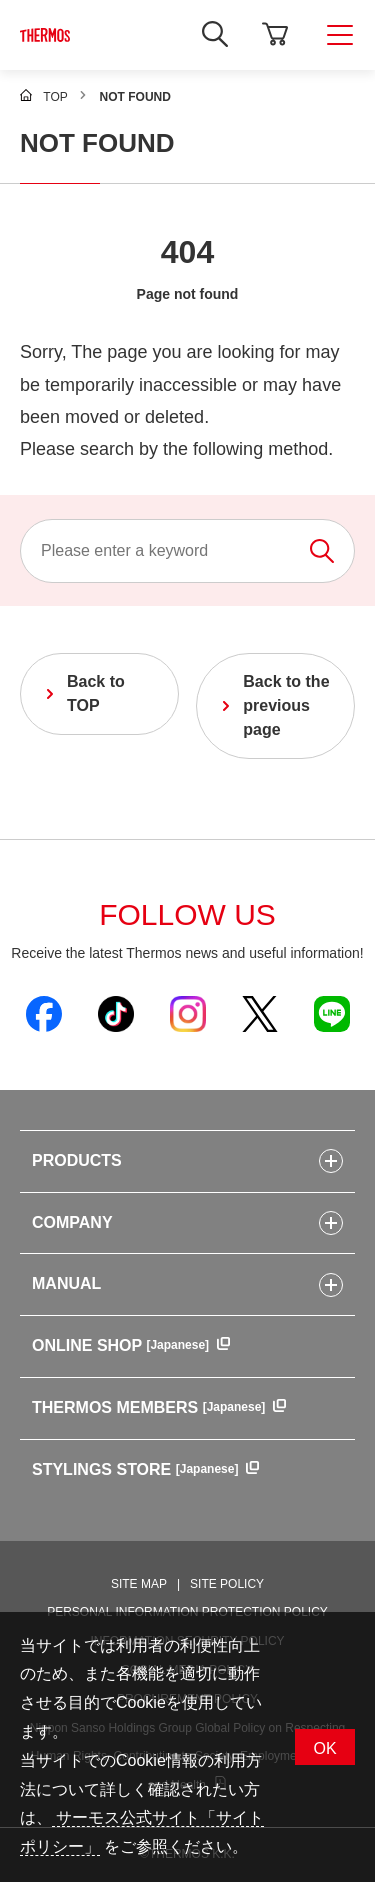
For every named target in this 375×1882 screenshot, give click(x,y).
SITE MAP (139, 1584)
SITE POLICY (227, 1584)
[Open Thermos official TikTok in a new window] (116, 1013)
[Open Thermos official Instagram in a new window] (188, 1013)
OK (324, 1748)
